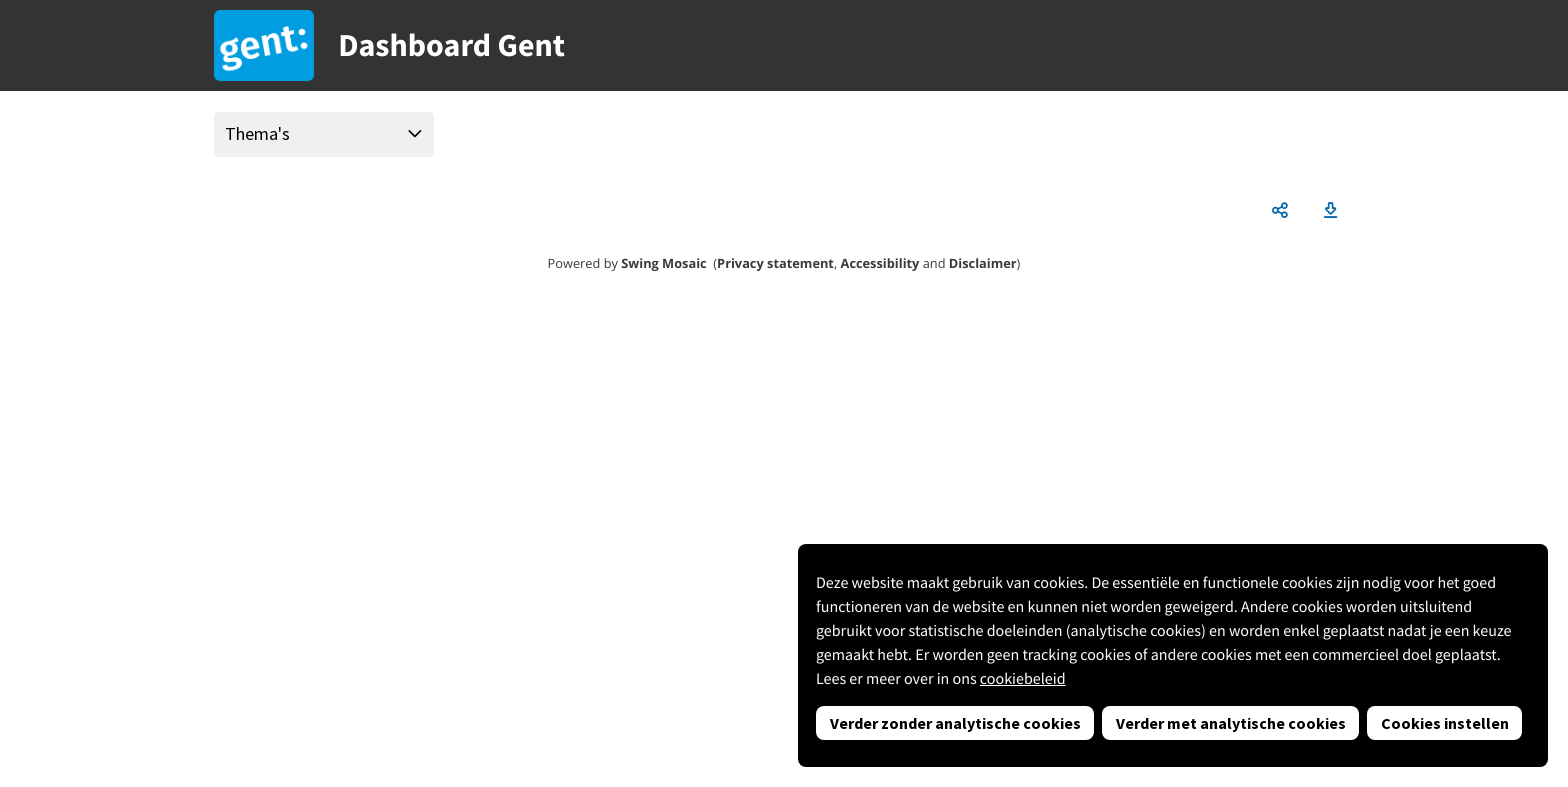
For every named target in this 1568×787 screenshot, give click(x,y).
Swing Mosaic (663, 263)
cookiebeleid (1023, 679)
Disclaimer (983, 263)
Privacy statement (775, 263)
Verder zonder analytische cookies (955, 723)
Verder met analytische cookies (1231, 723)
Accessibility (880, 263)
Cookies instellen (1445, 723)
